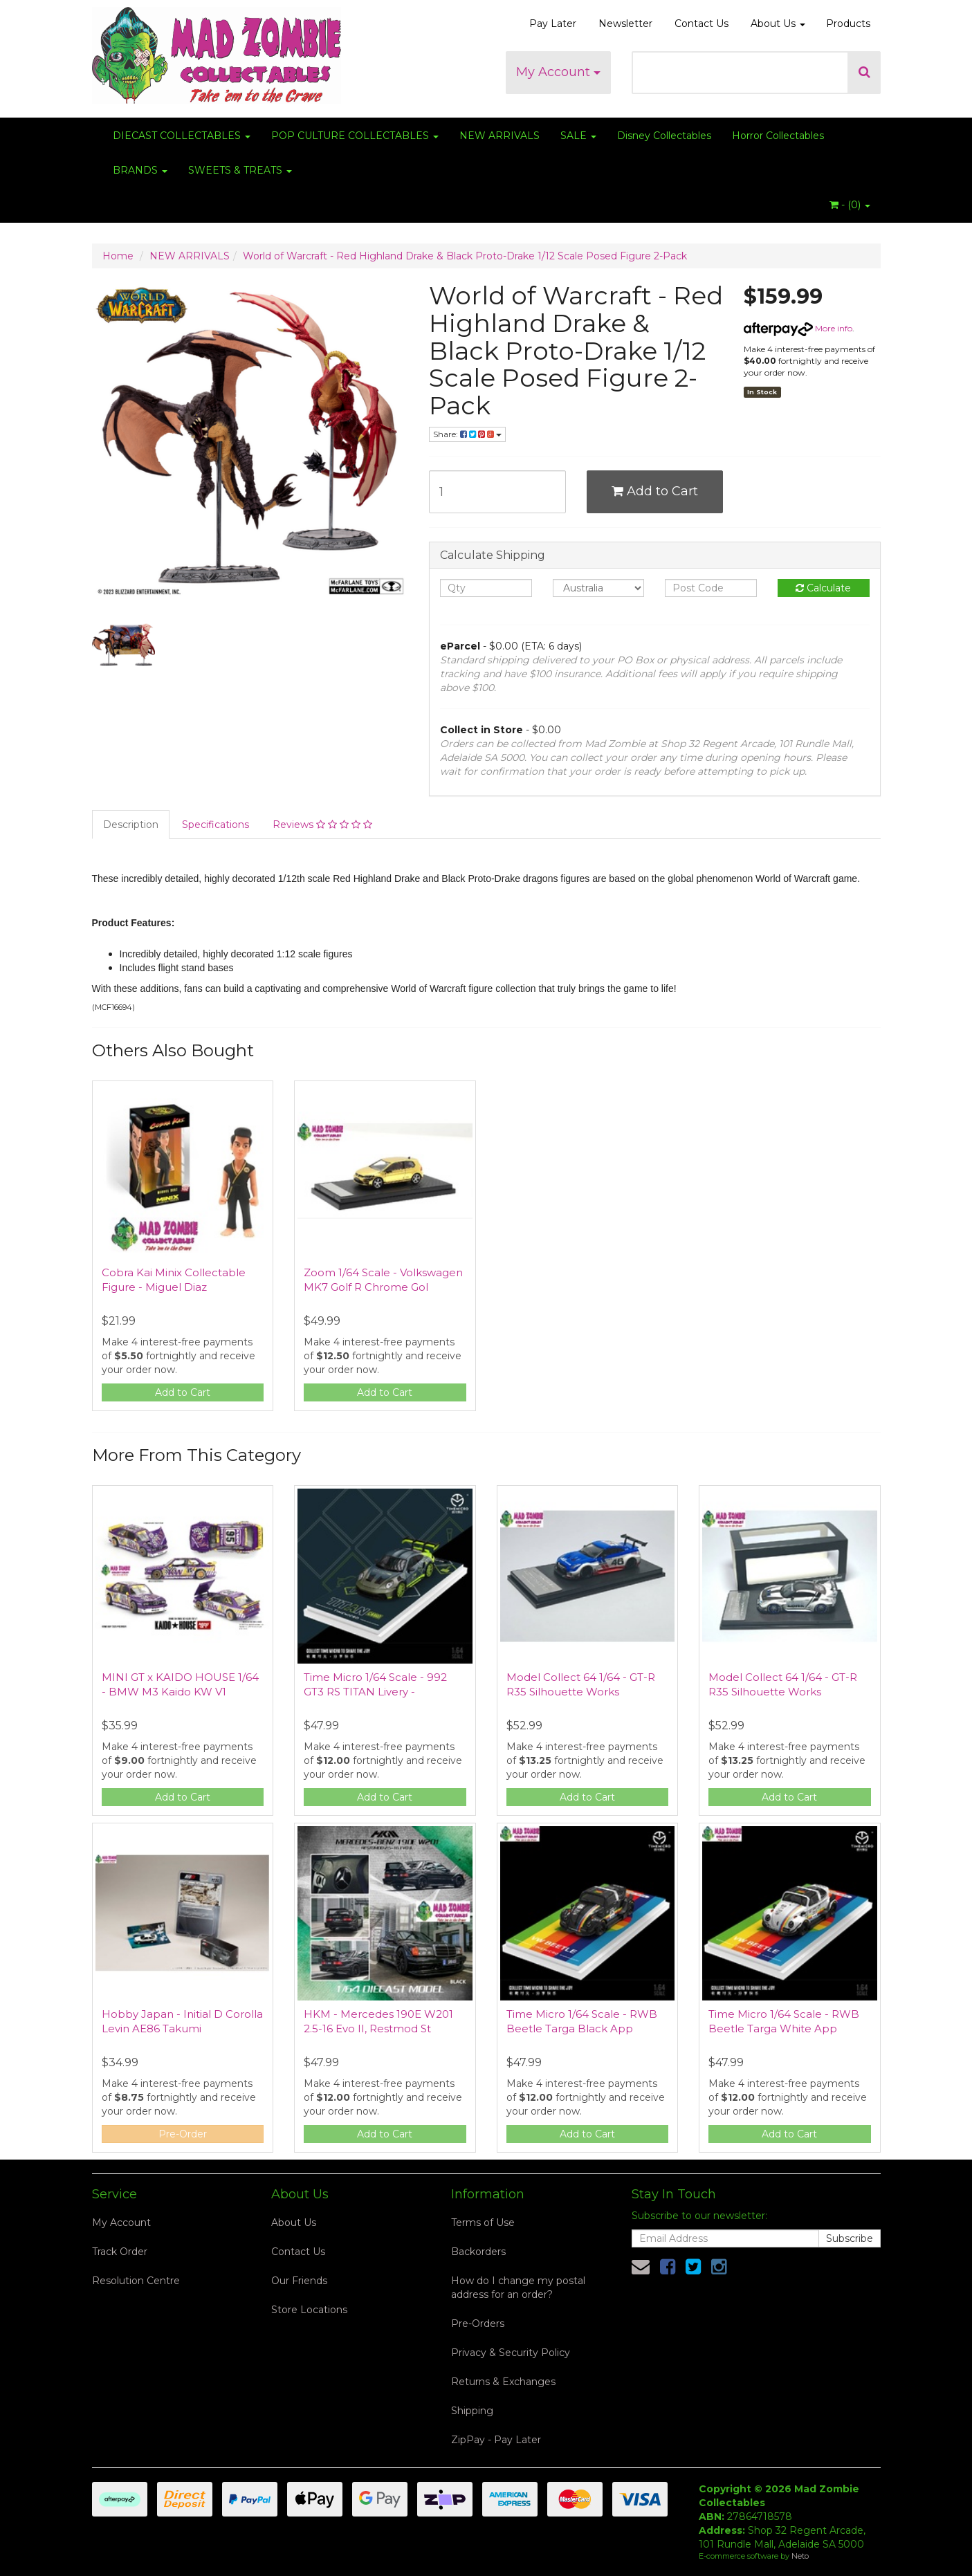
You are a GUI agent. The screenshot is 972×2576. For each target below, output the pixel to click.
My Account (558, 72)
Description (130, 824)
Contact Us (701, 23)
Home (118, 256)
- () (849, 205)
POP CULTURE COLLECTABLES (355, 135)
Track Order (119, 2251)
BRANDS (140, 170)
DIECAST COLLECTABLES (181, 135)
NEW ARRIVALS (499, 135)
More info (798, 328)
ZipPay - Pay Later (496, 2440)
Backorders (478, 2251)
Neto (800, 2556)
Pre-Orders (477, 2323)
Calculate (823, 588)
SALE (578, 135)
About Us (778, 23)
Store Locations (309, 2309)
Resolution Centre (136, 2280)
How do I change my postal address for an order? (518, 2287)
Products (848, 23)
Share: (467, 434)
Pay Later (552, 23)
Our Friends (299, 2280)
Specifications (215, 824)
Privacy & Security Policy (510, 2352)
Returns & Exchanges (503, 2381)
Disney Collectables (664, 135)
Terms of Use (483, 2222)
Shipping (472, 2410)
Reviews (322, 824)
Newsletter (625, 23)
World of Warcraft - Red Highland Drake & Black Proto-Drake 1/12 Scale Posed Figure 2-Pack (465, 256)
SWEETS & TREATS (240, 170)
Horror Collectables (778, 135)
